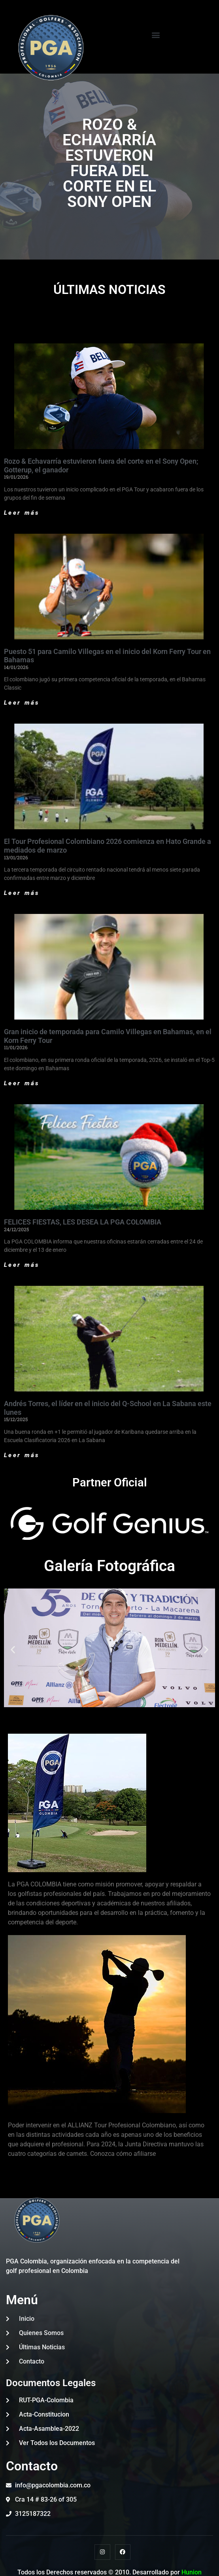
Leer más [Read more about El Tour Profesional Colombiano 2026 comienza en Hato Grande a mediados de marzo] (21, 893)
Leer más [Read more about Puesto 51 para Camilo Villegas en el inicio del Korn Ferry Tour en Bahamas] (21, 702)
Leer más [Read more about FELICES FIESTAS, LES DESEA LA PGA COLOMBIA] (21, 1264)
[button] (155, 34)
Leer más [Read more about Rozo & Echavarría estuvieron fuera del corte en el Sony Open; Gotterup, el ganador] (21, 512)
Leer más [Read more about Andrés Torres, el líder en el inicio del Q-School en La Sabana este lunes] (21, 1455)
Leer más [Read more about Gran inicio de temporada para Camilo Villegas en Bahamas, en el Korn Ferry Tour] (21, 1083)
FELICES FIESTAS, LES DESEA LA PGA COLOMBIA (82, 1222)
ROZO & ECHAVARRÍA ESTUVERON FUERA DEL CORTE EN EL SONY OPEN (109, 163)
